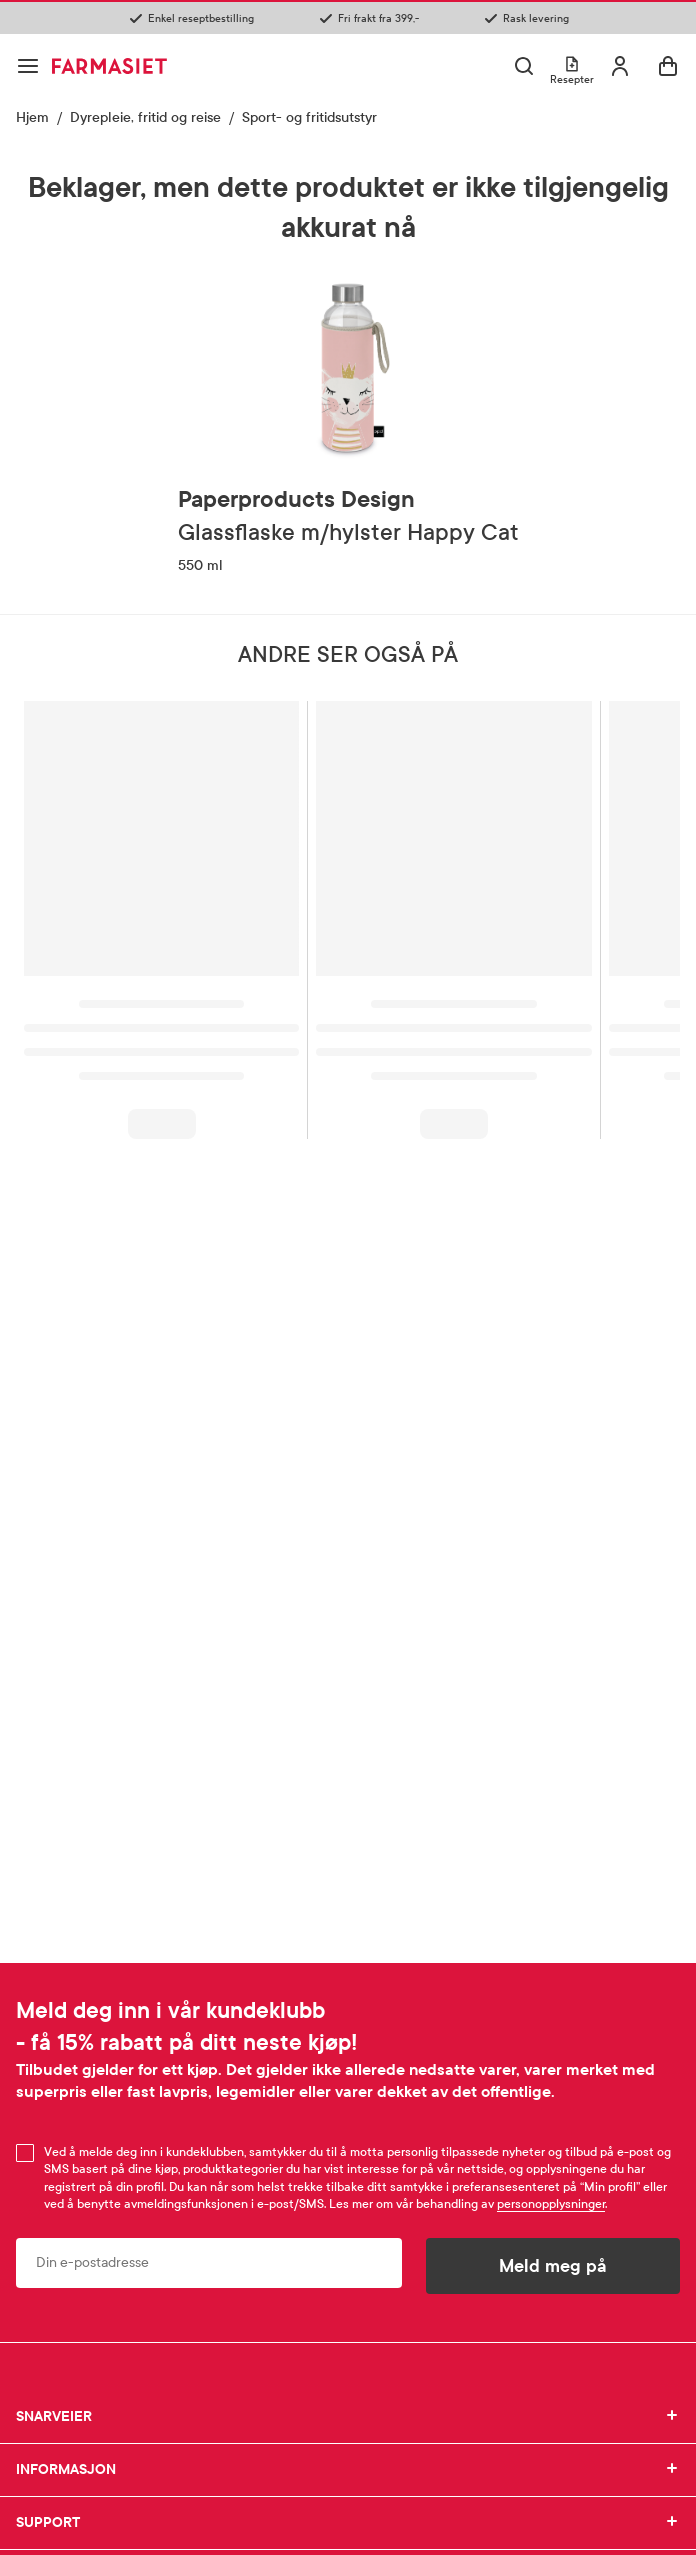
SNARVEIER (348, 2417)
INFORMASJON (348, 2470)
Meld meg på (553, 2266)
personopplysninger (551, 2204)
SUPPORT (348, 2523)
